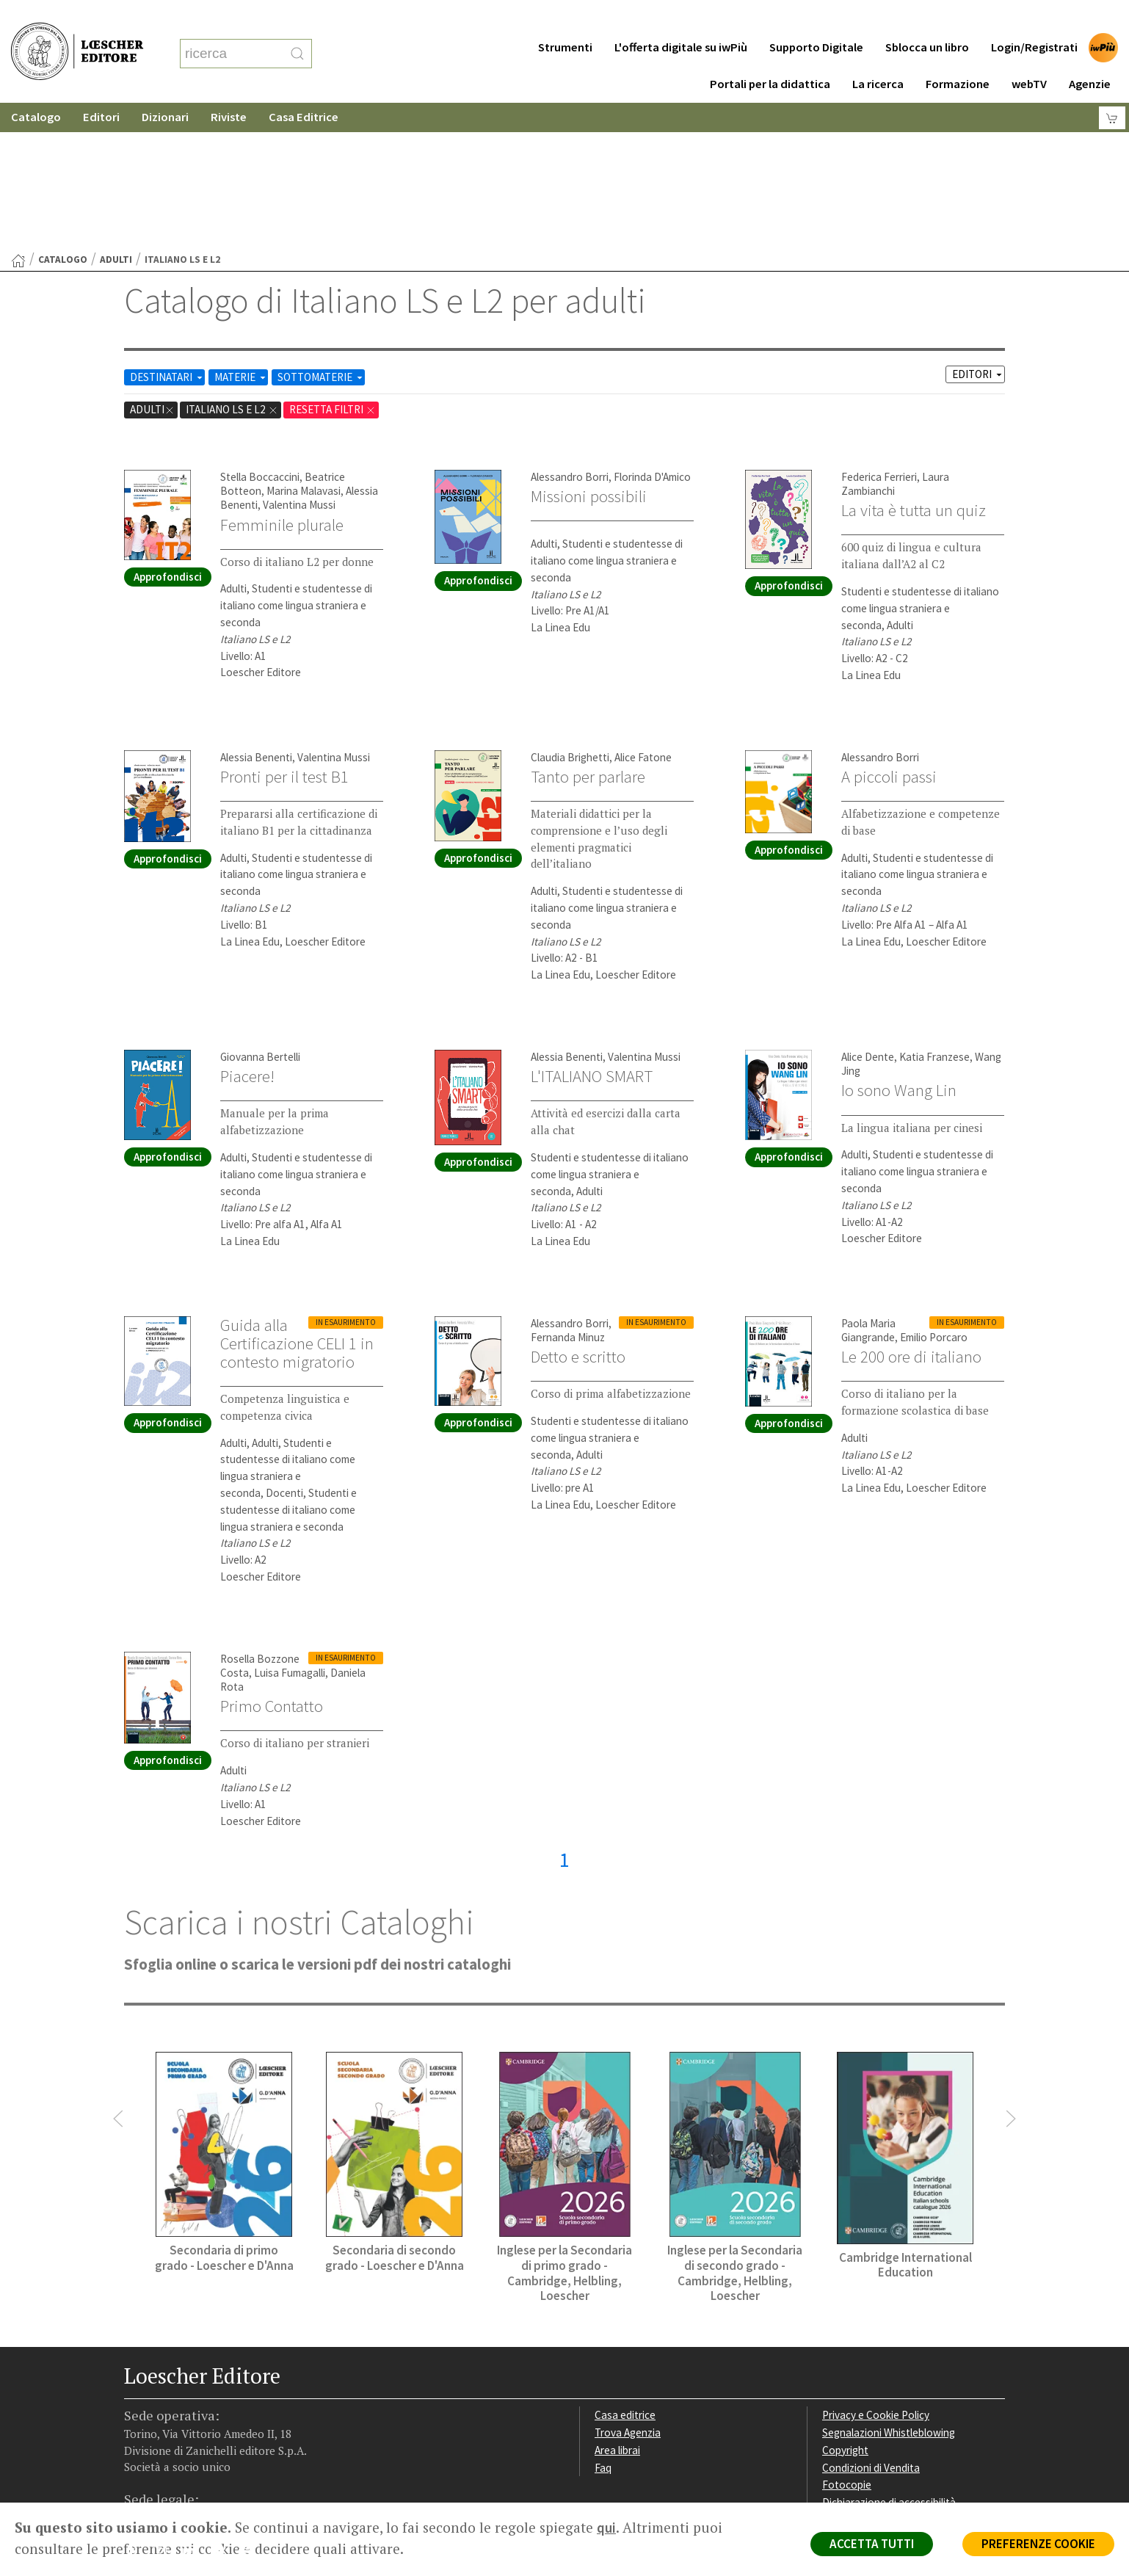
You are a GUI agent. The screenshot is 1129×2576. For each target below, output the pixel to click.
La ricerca (878, 54)
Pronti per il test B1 (284, 633)
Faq (603, 2325)
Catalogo (36, 87)
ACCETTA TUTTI (871, 2544)
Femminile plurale (282, 381)
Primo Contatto (271, 1563)
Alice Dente (867, 914)
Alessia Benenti (256, 614)
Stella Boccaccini (260, 334)
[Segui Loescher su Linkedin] (194, 2411)
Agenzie (1090, 54)
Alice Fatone (643, 614)
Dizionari (165, 87)
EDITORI (978, 231)
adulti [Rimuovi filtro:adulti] (152, 266)
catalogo (62, 116)
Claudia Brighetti (570, 614)
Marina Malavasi (303, 348)
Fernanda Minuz (568, 1194)
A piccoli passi (889, 633)
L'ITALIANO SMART (592, 933)
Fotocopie (846, 2341)
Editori (101, 87)
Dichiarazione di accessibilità (889, 2359)
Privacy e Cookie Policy (875, 2272)
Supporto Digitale (816, 18)
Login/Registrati (1034, 18)
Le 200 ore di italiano (911, 1213)
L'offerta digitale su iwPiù (680, 18)
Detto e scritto (578, 1213)
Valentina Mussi (299, 362)
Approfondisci (168, 433)
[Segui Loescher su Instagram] (165, 2411)
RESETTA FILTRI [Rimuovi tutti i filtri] (332, 266)
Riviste (229, 87)
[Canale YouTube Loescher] (223, 2411)
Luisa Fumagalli (289, 1529)
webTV (1029, 54)
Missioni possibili (589, 353)
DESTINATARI (167, 234)
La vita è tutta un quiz (913, 367)
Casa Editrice (303, 87)
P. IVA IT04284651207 (174, 2469)
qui (606, 2527)
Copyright (845, 2307)
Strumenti (565, 18)
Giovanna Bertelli (260, 914)
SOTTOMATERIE (321, 234)
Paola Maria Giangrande (868, 1187)
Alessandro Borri (570, 334)
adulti (116, 116)
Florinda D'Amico (652, 334)
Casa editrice (625, 2272)
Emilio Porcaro (934, 1194)
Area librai (617, 2307)
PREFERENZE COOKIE (1038, 2544)
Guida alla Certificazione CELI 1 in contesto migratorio (297, 1200)
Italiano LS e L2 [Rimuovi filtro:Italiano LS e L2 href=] (232, 266)
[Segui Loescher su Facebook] (137, 2411)
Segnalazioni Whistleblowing (888, 2289)
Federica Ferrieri (879, 334)
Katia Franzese (934, 914)
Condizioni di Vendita (871, 2325)
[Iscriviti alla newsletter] (251, 2409)
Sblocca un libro (927, 18)
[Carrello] (1112, 88)
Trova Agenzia (628, 2289)
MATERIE (241, 234)
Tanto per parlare (588, 633)
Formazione (958, 54)
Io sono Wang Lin (898, 947)
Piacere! (247, 933)
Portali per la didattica (770, 54)
